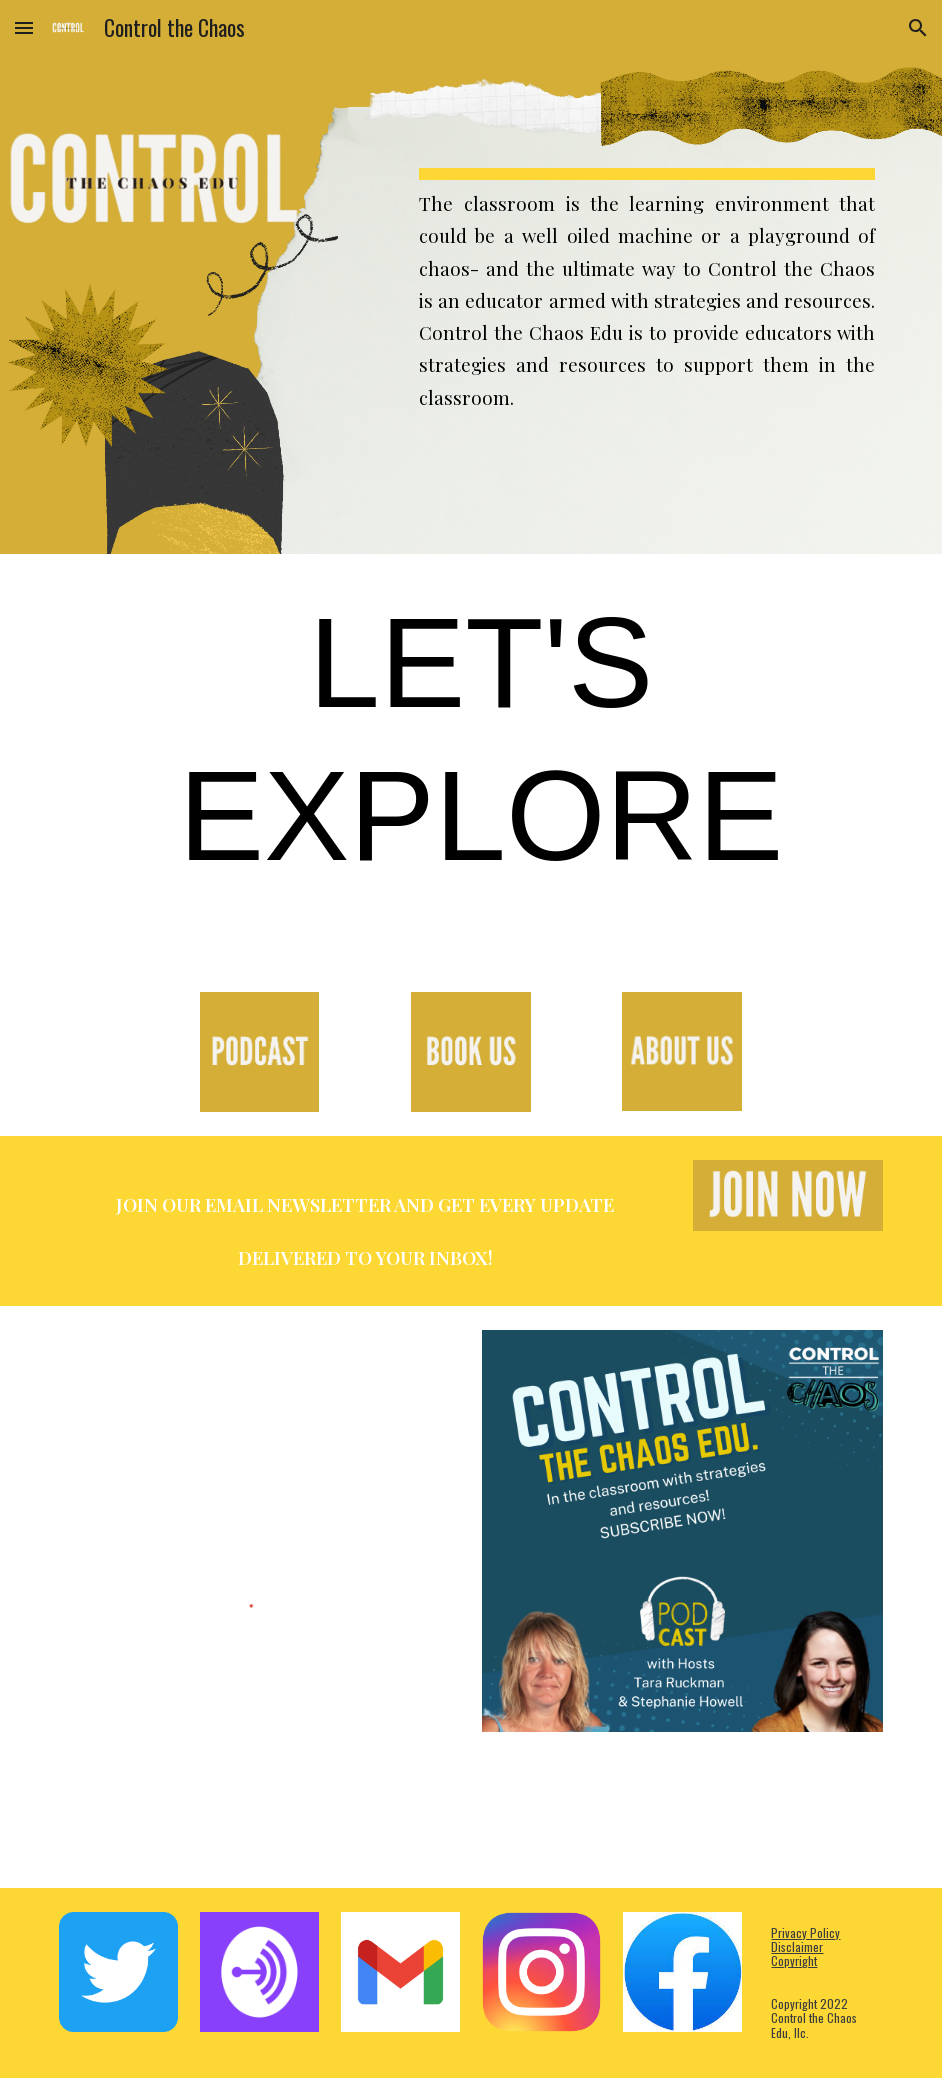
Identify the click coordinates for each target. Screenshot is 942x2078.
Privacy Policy (805, 1932)
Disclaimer (797, 1946)
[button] (24, 27)
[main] (647, 277)
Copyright (794, 1960)
